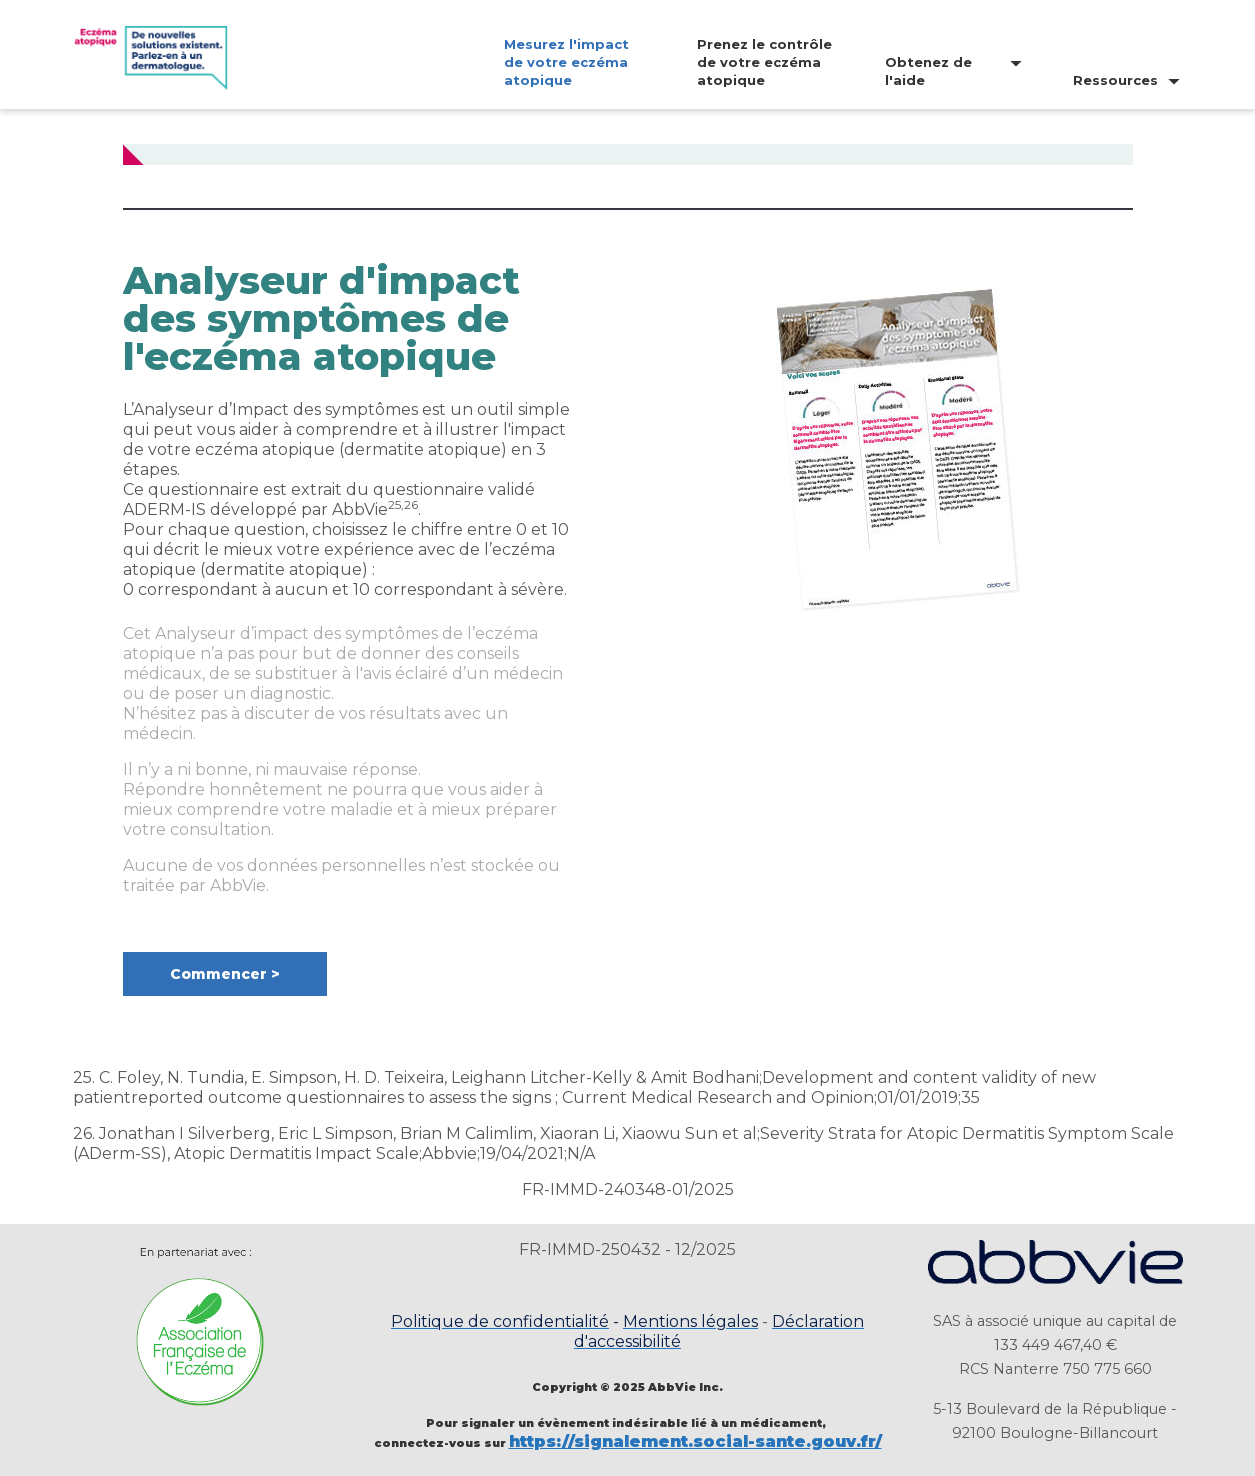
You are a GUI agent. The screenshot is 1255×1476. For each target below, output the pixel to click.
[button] (225, 974)
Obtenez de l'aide (928, 71)
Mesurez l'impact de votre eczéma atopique (566, 62)
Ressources (1115, 80)
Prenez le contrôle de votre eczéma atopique (764, 62)
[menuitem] (552, 62)
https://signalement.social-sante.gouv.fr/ (695, 1441)
